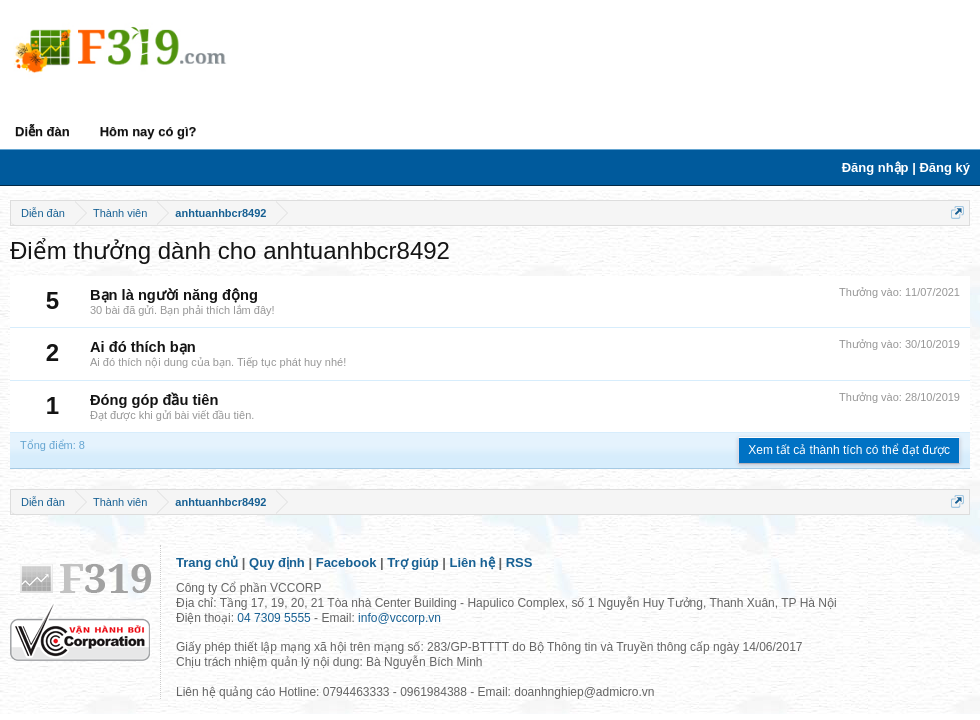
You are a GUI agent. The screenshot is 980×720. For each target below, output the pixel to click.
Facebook (346, 562)
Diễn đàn (42, 131)
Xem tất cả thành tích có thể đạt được (849, 450)
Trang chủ (207, 562)
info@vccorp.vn (399, 618)
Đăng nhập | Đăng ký (906, 167)
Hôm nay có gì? (148, 131)
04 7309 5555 (273, 618)
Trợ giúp (412, 562)
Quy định (277, 562)
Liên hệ (472, 562)
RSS (519, 562)
